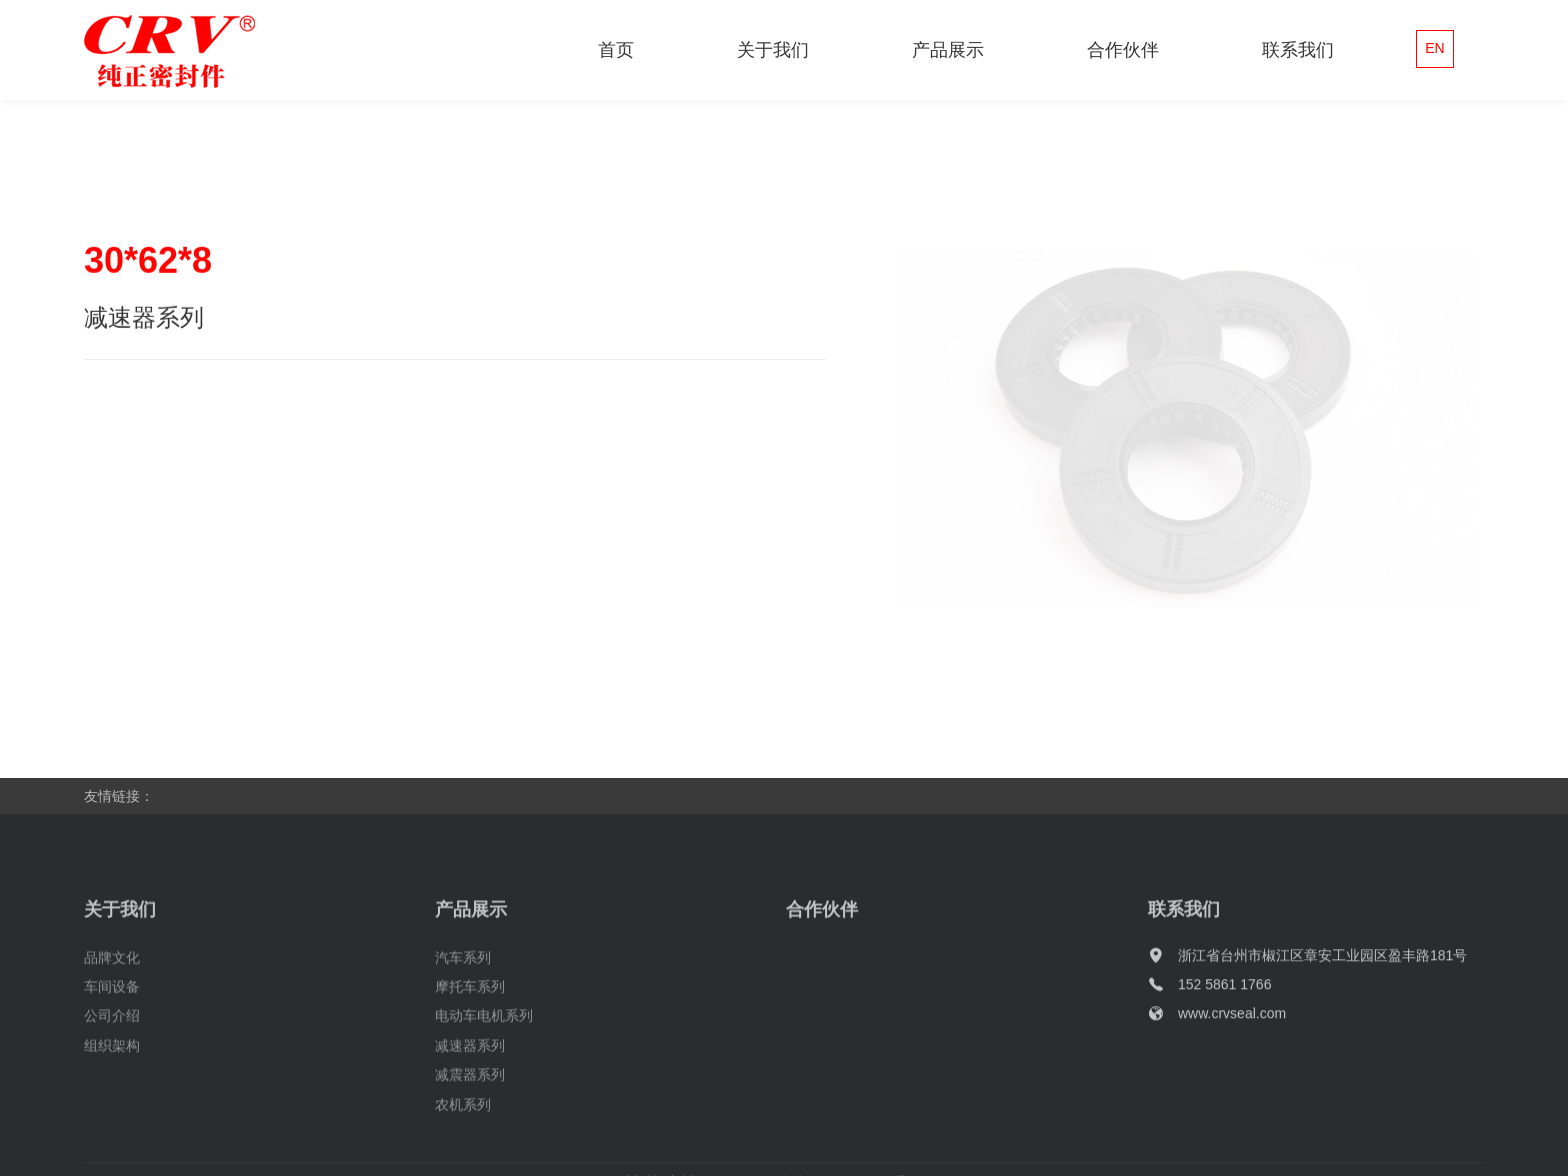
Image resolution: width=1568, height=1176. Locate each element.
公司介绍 (112, 1040)
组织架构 (112, 1070)
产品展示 (948, 50)
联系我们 (1298, 50)
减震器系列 (470, 1099)
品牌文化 (112, 982)
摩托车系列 (470, 1011)
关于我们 (773, 50)
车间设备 (112, 1011)
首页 (616, 50)
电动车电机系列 (484, 1040)
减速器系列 (470, 1070)
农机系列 (463, 1129)
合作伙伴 (1123, 50)
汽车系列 (463, 982)
